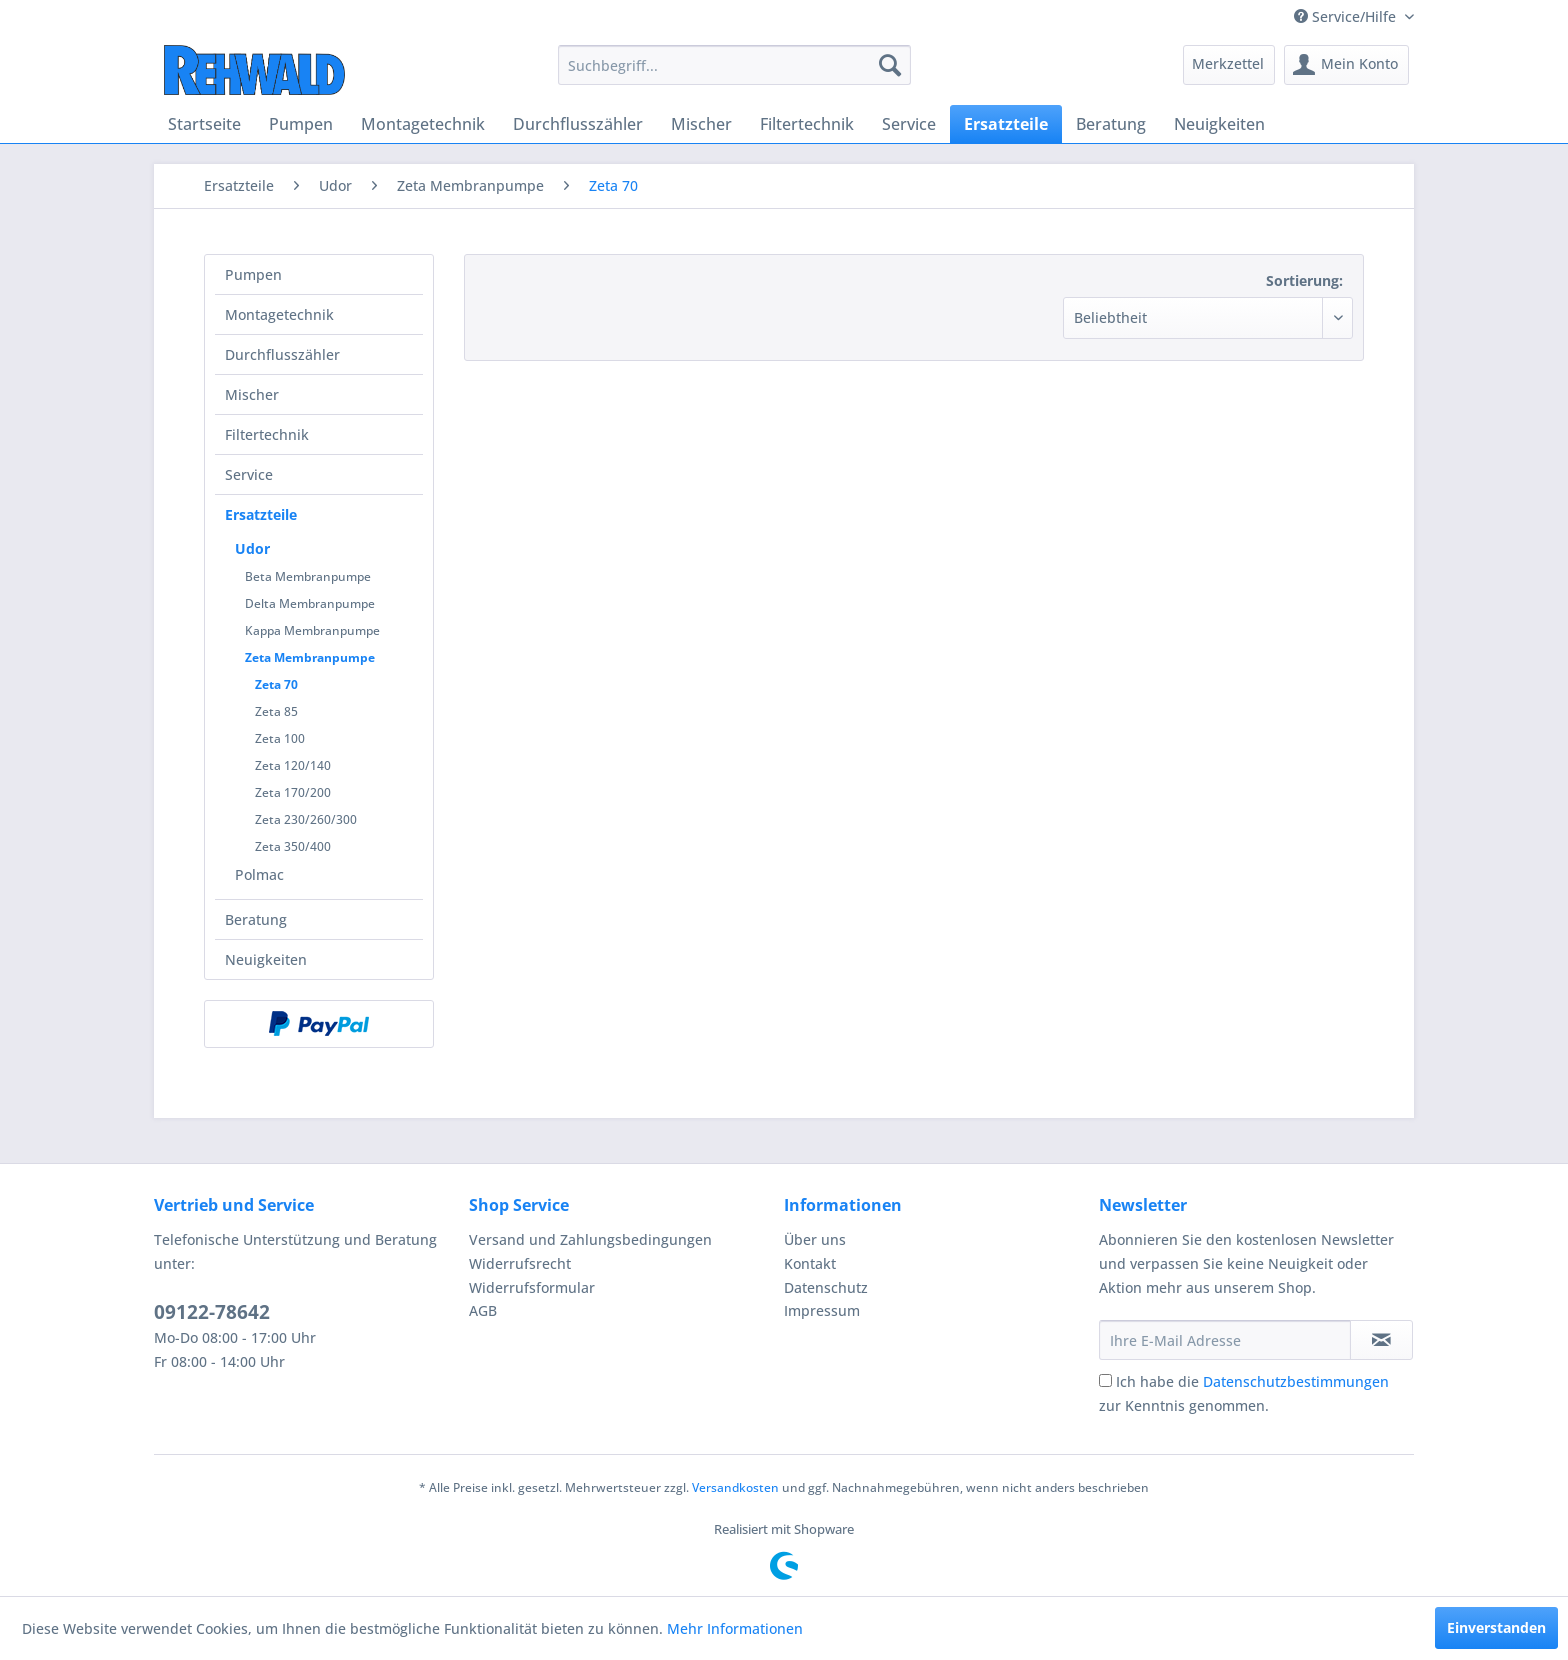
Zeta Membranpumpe (310, 657)
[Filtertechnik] (807, 124)
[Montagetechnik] (423, 124)
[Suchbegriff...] (734, 65)
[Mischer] (701, 124)
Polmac (259, 874)
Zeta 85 (276, 711)
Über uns (815, 1239)
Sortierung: (1304, 280)
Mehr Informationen (735, 1628)
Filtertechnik (267, 434)
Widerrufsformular (532, 1287)
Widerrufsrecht (520, 1263)
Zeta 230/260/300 (306, 819)
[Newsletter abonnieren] (1381, 1340)
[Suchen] (890, 65)
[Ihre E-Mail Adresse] (1225, 1340)
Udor (252, 548)
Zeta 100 (280, 738)
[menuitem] (734, 65)
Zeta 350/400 (293, 846)
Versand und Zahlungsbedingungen (590, 1239)
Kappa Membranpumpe (312, 630)
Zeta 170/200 (293, 792)
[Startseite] (204, 124)
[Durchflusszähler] (578, 124)
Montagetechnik (279, 314)
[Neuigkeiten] (1219, 124)
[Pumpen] (301, 124)
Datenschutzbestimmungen (1296, 1381)
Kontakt (810, 1263)
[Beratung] (1111, 124)
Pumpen (253, 274)
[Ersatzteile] (1006, 124)
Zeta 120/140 (293, 765)
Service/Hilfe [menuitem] (1347, 16)
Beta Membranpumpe (308, 576)
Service (249, 474)
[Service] (909, 124)
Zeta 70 (276, 684)
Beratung (256, 919)
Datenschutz (826, 1287)
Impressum (822, 1310)
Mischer (252, 394)
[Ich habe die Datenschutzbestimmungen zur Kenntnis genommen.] (1105, 1380)
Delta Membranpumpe (310, 603)
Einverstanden (1496, 1627)
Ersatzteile (261, 514)
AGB (483, 1310)
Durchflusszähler (282, 354)
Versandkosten (735, 1487)
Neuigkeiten (266, 959)
